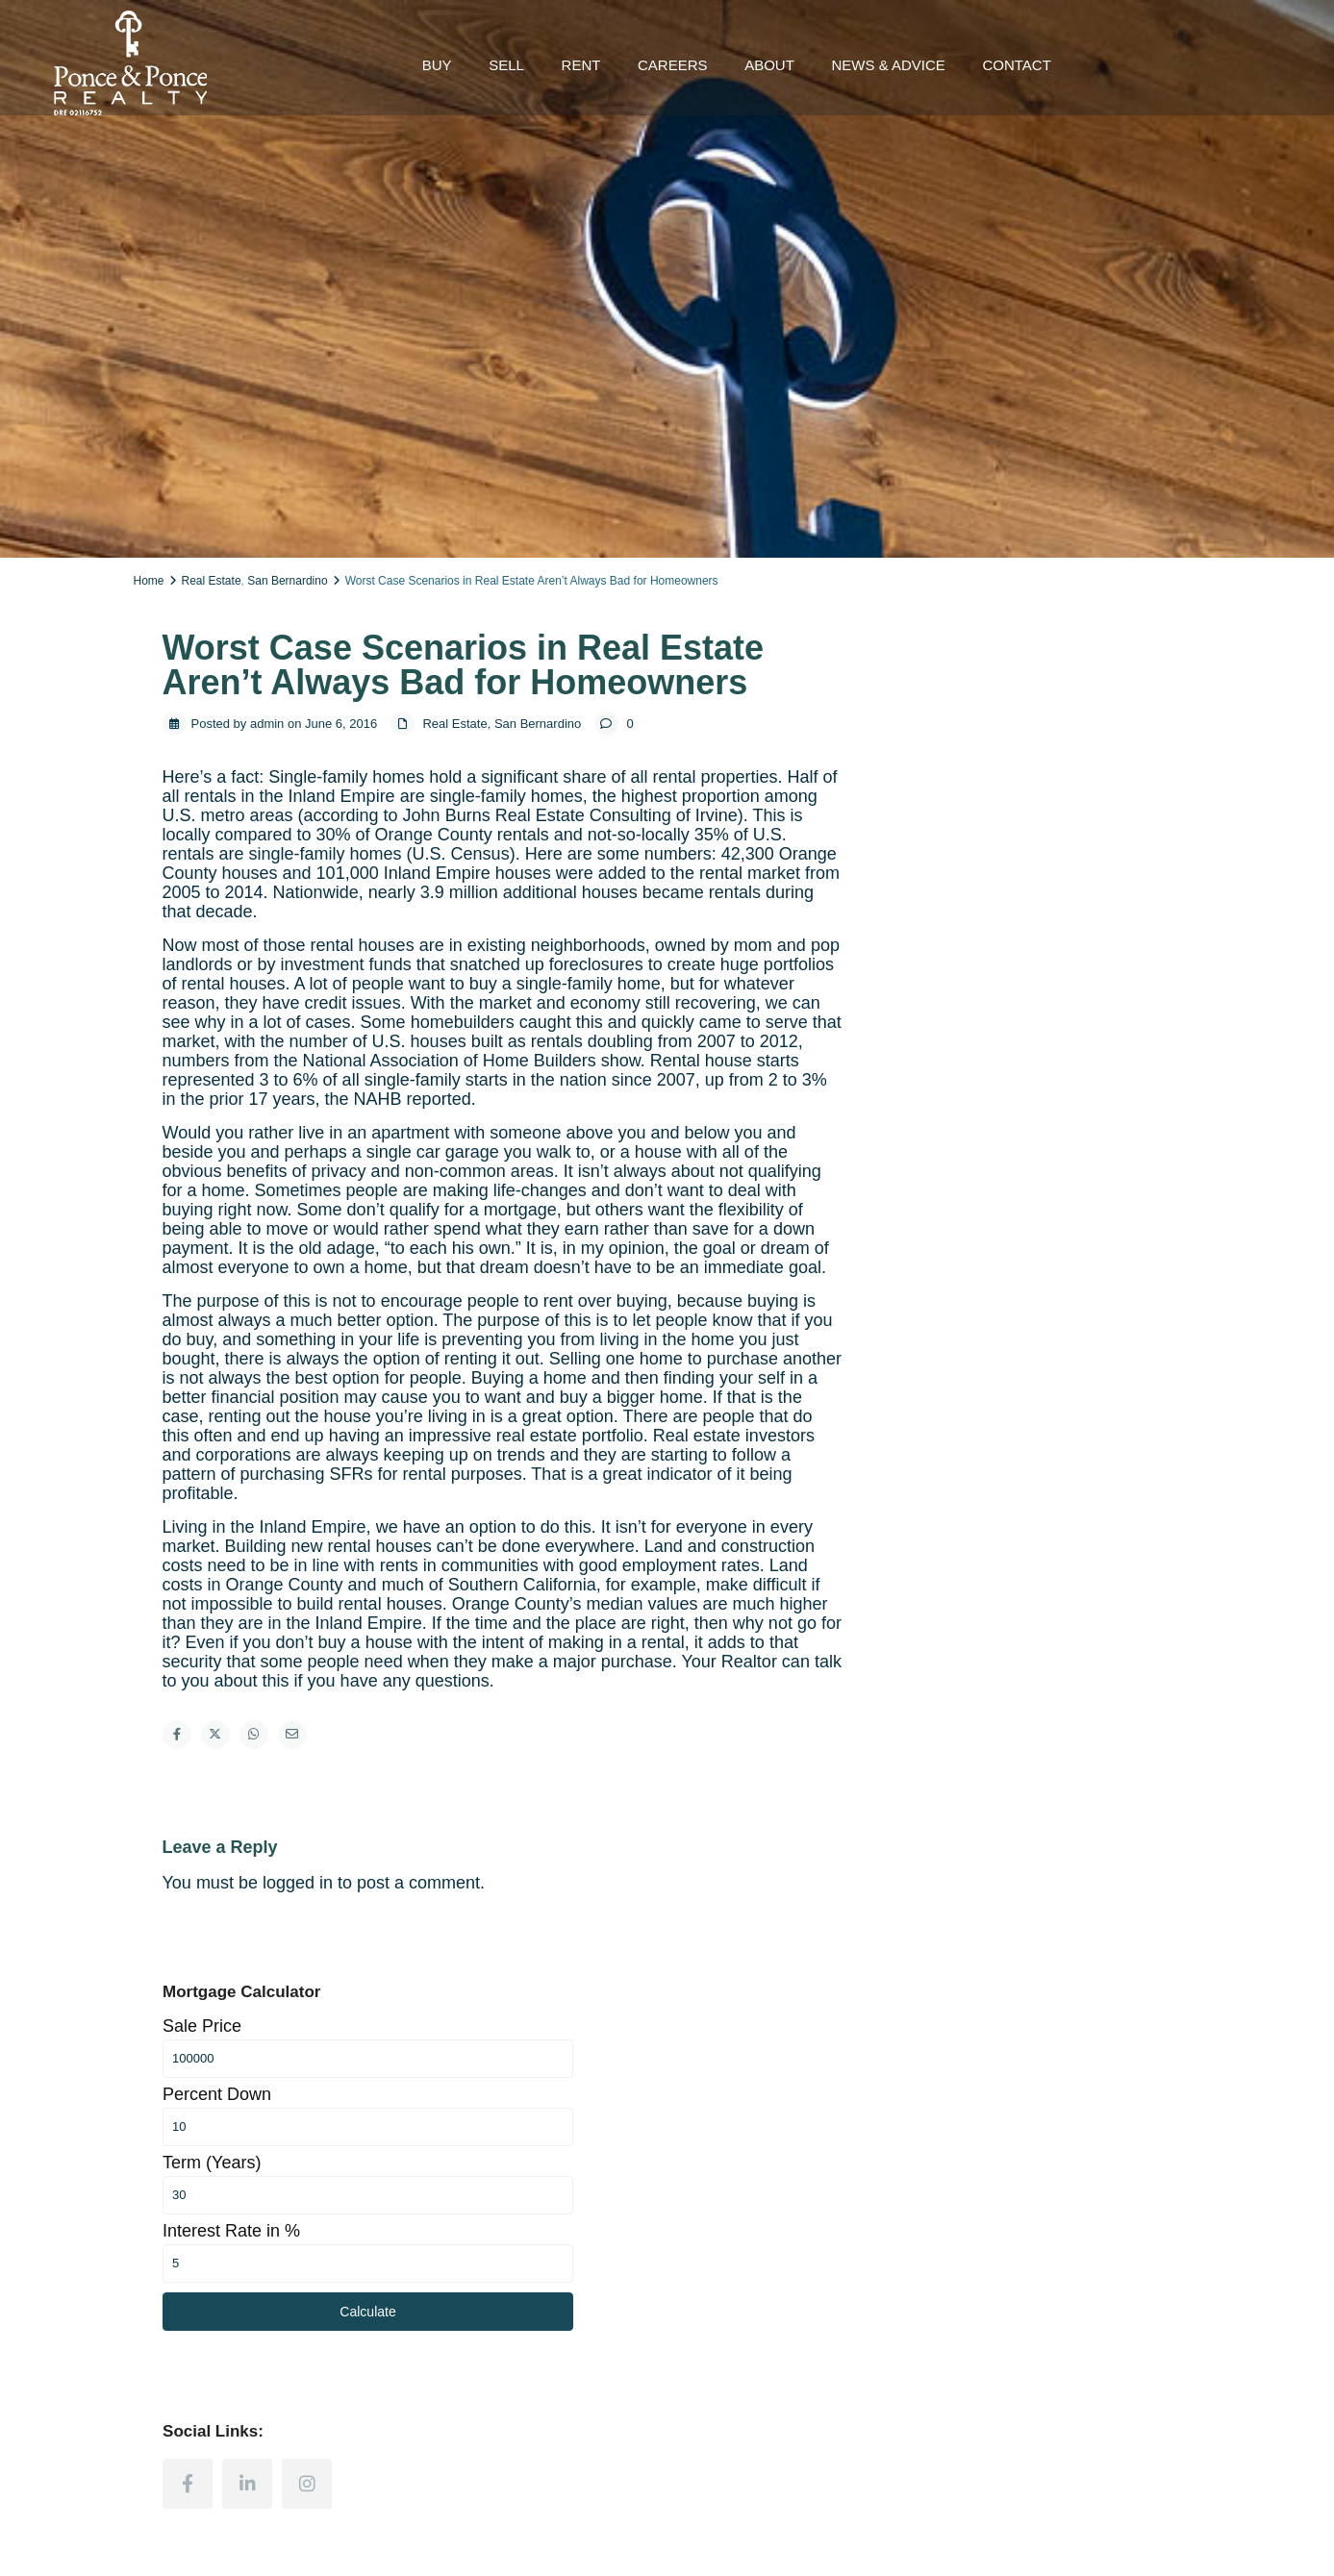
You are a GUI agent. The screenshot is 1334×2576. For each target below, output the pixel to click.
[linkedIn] (1016, 1136)
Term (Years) (980, 814)
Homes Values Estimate (753, 2149)
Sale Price (970, 678)
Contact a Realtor (1008, 2127)
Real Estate (211, 581)
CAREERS (673, 65)
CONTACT (1016, 65)
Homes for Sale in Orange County (509, 2127)
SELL (506, 65)
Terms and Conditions (1135, 2546)
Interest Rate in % (1000, 882)
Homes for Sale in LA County (494, 2105)
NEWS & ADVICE (887, 65)
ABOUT (769, 65)
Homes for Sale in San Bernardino (510, 2149)
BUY (437, 65)
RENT (581, 65)
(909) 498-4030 (205, 2308)
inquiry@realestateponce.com (248, 2337)
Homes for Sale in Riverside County (514, 2170)
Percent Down (985, 746)
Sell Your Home (1002, 2105)
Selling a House (729, 2105)
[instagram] (1075, 1136)
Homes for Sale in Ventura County (510, 2191)
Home (149, 581)
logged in (298, 1882)
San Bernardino (287, 581)
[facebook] (956, 1136)
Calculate (1050, 963)
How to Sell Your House (752, 2127)
